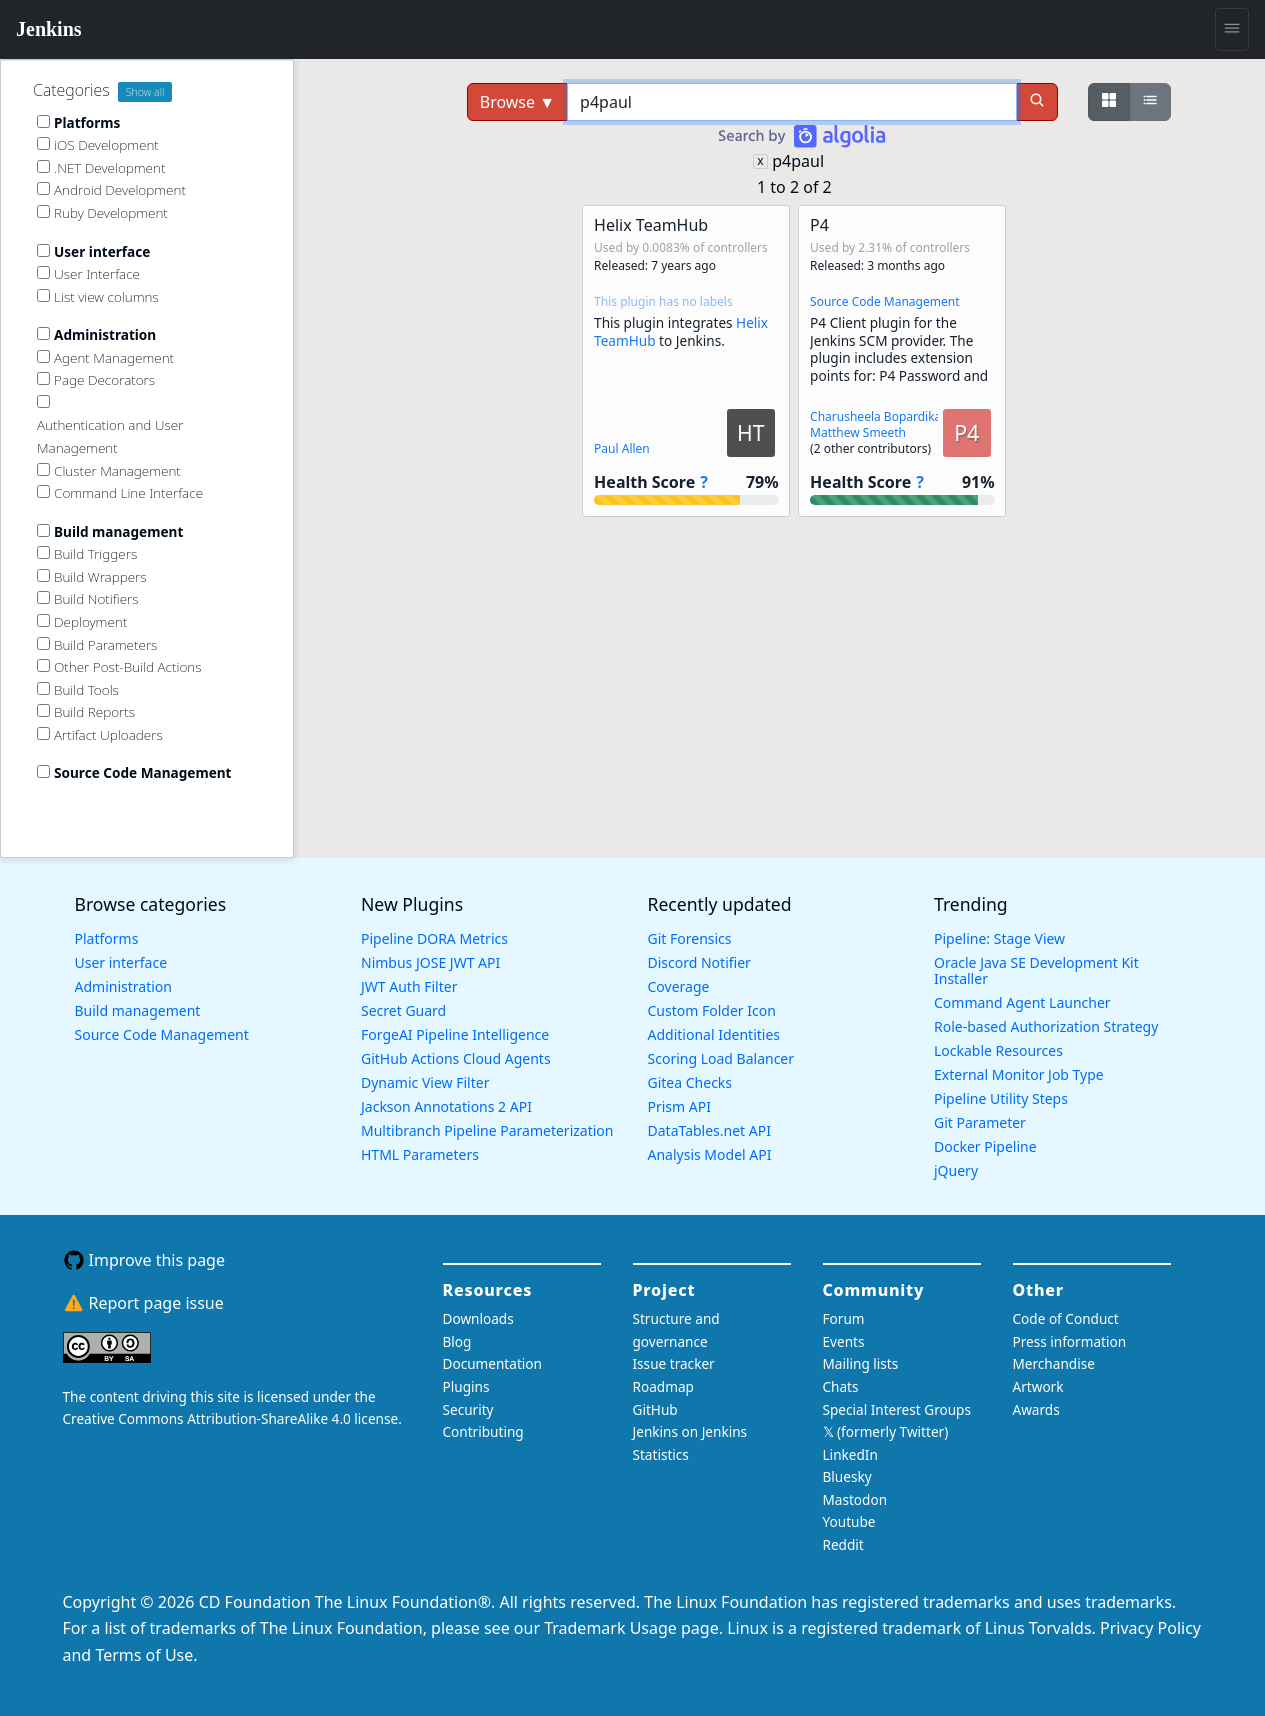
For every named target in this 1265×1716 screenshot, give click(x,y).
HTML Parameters (420, 1154)
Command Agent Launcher (1022, 1002)
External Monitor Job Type (1019, 1074)
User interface (121, 962)
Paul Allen (622, 448)
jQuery (956, 1170)
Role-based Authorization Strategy (1046, 1026)
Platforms (107, 938)
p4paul (798, 161)
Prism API (679, 1106)
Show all (145, 92)
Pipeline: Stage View (999, 938)
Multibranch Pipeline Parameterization (487, 1130)
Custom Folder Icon (712, 1010)
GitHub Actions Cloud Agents (456, 1058)
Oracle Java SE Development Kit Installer (1036, 970)
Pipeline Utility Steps (1001, 1098)
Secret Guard (403, 1010)
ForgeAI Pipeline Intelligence (455, 1034)
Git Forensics (690, 938)
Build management (138, 1010)
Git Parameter (980, 1122)
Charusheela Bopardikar (878, 416)
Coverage (679, 986)
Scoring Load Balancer (721, 1058)
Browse (517, 102)
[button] (686, 361)
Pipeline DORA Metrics (434, 938)
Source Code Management (884, 301)
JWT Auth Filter (409, 986)
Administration (123, 986)
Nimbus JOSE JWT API (430, 962)
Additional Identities (714, 1034)
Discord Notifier (699, 962)
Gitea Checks (690, 1082)
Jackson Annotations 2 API (446, 1106)
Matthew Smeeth (858, 432)
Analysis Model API (710, 1154)
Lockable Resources (998, 1050)
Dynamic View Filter (425, 1082)
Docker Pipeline (985, 1146)
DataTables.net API (709, 1130)
